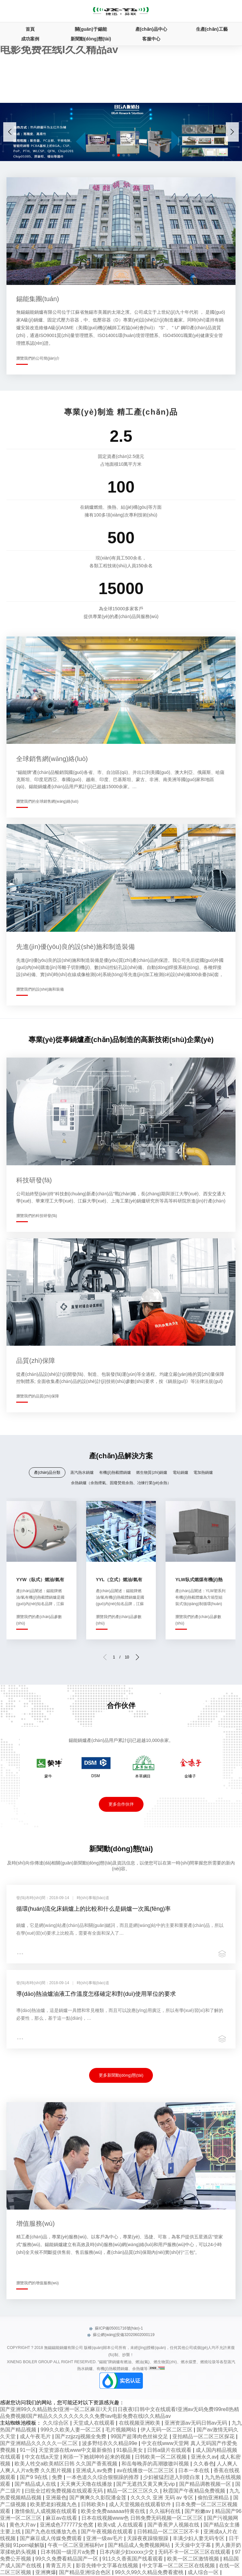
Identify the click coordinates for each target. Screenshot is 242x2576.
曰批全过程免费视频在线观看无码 (64, 2491)
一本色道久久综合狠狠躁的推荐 (103, 2477)
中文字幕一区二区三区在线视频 (179, 2565)
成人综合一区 (204, 2572)
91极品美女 (130, 2450)
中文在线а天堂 (42, 2457)
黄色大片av (23, 2524)
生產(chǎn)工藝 (212, 29)
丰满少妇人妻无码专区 (199, 2538)
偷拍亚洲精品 (214, 2497)
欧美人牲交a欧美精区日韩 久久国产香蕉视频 (67, 2463)
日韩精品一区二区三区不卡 (169, 2531)
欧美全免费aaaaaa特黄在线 (113, 2511)
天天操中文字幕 (193, 2545)
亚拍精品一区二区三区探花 (204, 2436)
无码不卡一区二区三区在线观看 (195, 2552)
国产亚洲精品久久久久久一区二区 (39, 2443)
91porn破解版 (29, 2545)
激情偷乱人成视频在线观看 (46, 2511)
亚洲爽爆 (45, 2572)
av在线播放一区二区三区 (146, 2470)
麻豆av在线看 (62, 2518)
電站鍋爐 (180, 1472)
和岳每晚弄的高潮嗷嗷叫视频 (155, 2463)
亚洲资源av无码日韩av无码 (197, 2423)
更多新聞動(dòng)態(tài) (121, 2075)
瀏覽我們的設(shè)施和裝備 (40, 989)
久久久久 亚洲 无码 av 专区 (163, 2497)
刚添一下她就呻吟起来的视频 (97, 2457)
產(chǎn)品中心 (151, 29)
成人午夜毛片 (36, 2436)
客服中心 (151, 38)
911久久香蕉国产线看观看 (133, 2558)
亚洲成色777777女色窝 (67, 2524)
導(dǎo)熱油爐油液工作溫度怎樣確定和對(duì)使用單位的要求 (96, 1994)
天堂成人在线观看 (94, 2423)
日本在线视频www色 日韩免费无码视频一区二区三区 (142, 2518)
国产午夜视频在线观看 (107, 2531)
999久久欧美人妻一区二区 (71, 2429)
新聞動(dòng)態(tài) (91, 38)
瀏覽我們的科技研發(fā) (36, 1215)
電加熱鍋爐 (203, 1472)
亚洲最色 (56, 2497)
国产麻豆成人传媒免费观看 (51, 2538)
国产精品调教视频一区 (205, 2484)
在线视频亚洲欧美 (140, 2423)
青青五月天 (59, 2565)
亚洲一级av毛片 (105, 2538)
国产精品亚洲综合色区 (85, 2572)
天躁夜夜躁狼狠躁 (148, 2538)
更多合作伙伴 (121, 1804)
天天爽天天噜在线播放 (86, 2484)
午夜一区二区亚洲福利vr (76, 2545)
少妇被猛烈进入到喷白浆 (172, 2477)
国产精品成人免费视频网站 (139, 2545)
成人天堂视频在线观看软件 (140, 2504)
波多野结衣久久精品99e (110, 2443)
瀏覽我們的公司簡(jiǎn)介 (38, 358)
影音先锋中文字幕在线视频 (107, 2565)
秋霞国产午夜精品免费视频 (194, 2491)
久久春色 (203, 2463)
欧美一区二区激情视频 (193, 2558)
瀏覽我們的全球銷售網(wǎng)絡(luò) (47, 801)
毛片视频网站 (121, 2429)
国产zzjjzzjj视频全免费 (81, 2436)
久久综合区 (56, 2423)
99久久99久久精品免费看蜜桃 (150, 2572)
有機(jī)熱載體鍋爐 (115, 1472)
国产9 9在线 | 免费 (42, 2477)
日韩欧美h (93, 2504)
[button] (232, 132)
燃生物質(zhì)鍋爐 (151, 1472)
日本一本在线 (194, 2470)
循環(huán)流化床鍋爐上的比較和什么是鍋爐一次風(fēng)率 (93, 1909)
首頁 (30, 29)
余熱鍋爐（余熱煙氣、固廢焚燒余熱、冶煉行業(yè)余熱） (121, 1483)
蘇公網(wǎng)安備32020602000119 (121, 2334)
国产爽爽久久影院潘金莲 (98, 2497)
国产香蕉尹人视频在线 (174, 2524)
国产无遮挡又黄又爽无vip (146, 2484)
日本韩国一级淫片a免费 (68, 2552)
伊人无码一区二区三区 (167, 2429)
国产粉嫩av (198, 2511)
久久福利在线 (165, 2511)
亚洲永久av (204, 2457)
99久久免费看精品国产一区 (67, 2558)
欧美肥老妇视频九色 (54, 2504)
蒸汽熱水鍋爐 (82, 1472)
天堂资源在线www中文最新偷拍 (76, 2450)
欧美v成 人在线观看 (121, 2524)
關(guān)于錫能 (91, 29)
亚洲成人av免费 (95, 2470)
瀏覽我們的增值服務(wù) (37, 2283)
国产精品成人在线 (36, 2484)
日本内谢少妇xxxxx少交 (127, 2552)
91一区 (28, 2450)
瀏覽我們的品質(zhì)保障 (37, 1396)
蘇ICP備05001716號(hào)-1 (116, 2328)
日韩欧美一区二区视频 (161, 2457)
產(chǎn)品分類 (47, 1472)
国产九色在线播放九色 (51, 2531)
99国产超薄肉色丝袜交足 (139, 2436)
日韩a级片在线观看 (170, 2450)
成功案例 (30, 38)
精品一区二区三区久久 (133, 2491)
